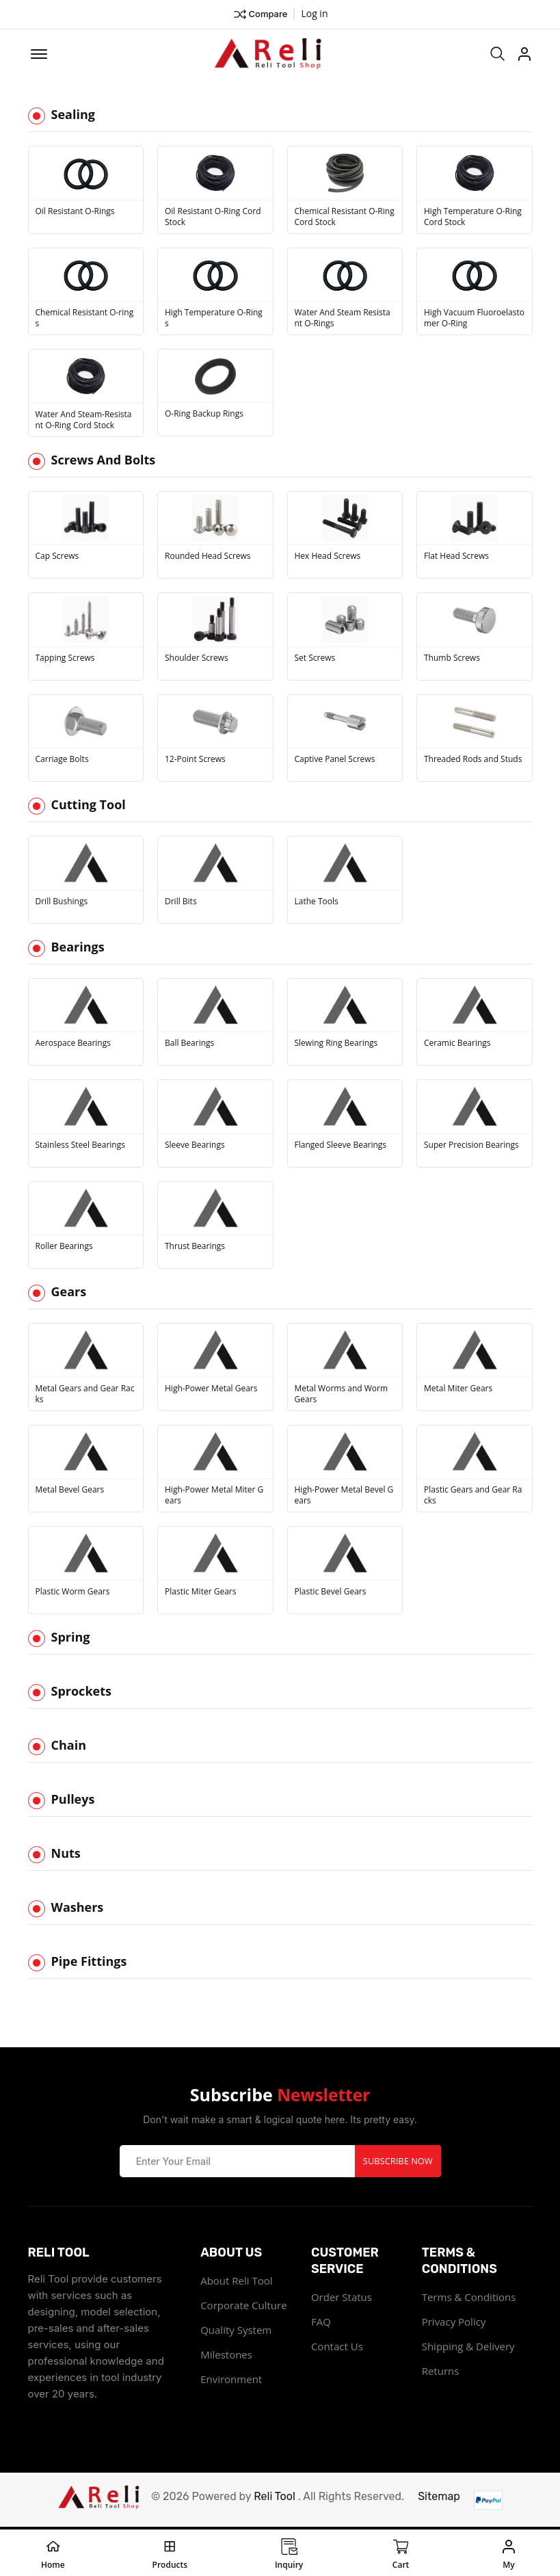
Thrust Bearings (195, 1248)
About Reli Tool (236, 2282)
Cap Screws (57, 558)
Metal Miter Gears (458, 1389)
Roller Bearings (64, 1248)
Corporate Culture (243, 2306)
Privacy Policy (454, 2323)
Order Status (341, 2298)
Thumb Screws (452, 659)
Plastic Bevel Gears (330, 1593)
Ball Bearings (189, 1045)
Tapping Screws (65, 659)
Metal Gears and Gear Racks (85, 1395)
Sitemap (439, 2497)
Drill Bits (181, 902)
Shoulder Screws (196, 659)
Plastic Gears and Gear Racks (473, 1497)
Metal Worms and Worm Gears (341, 1395)
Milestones (226, 2356)
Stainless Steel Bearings (80, 1146)
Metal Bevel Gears (70, 1491)
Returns (440, 2372)
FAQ (321, 2323)
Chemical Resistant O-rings (85, 320)
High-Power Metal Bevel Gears (344, 1497)
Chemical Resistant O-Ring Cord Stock (345, 218)
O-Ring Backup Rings (204, 415)
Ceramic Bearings (457, 1045)
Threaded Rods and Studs (473, 761)
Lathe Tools (316, 902)
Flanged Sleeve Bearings (341, 1146)
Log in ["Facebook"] (314, 13)
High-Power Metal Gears (211, 1389)
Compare (260, 14)
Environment (231, 2380)
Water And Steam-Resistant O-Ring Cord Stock (84, 421)
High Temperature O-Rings (214, 320)
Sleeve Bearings (195, 1146)
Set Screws (315, 659)
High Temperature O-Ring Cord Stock (473, 218)
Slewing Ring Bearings (336, 1045)
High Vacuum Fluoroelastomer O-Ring (474, 320)
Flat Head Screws (456, 558)
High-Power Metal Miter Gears (214, 1497)
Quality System (235, 2331)
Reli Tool (274, 2497)
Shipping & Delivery (468, 2347)
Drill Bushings (62, 902)
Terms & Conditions (469, 2298)
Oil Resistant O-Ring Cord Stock (213, 218)
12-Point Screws (195, 761)
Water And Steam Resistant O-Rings (342, 320)
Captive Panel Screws (335, 761)
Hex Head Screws (328, 558)
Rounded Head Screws (208, 558)
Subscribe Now (397, 2162)
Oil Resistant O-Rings (75, 212)
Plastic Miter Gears (200, 1593)
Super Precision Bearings (471, 1146)
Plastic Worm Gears (73, 1593)
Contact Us (337, 2347)
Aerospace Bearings (73, 1045)
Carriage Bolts (62, 761)
